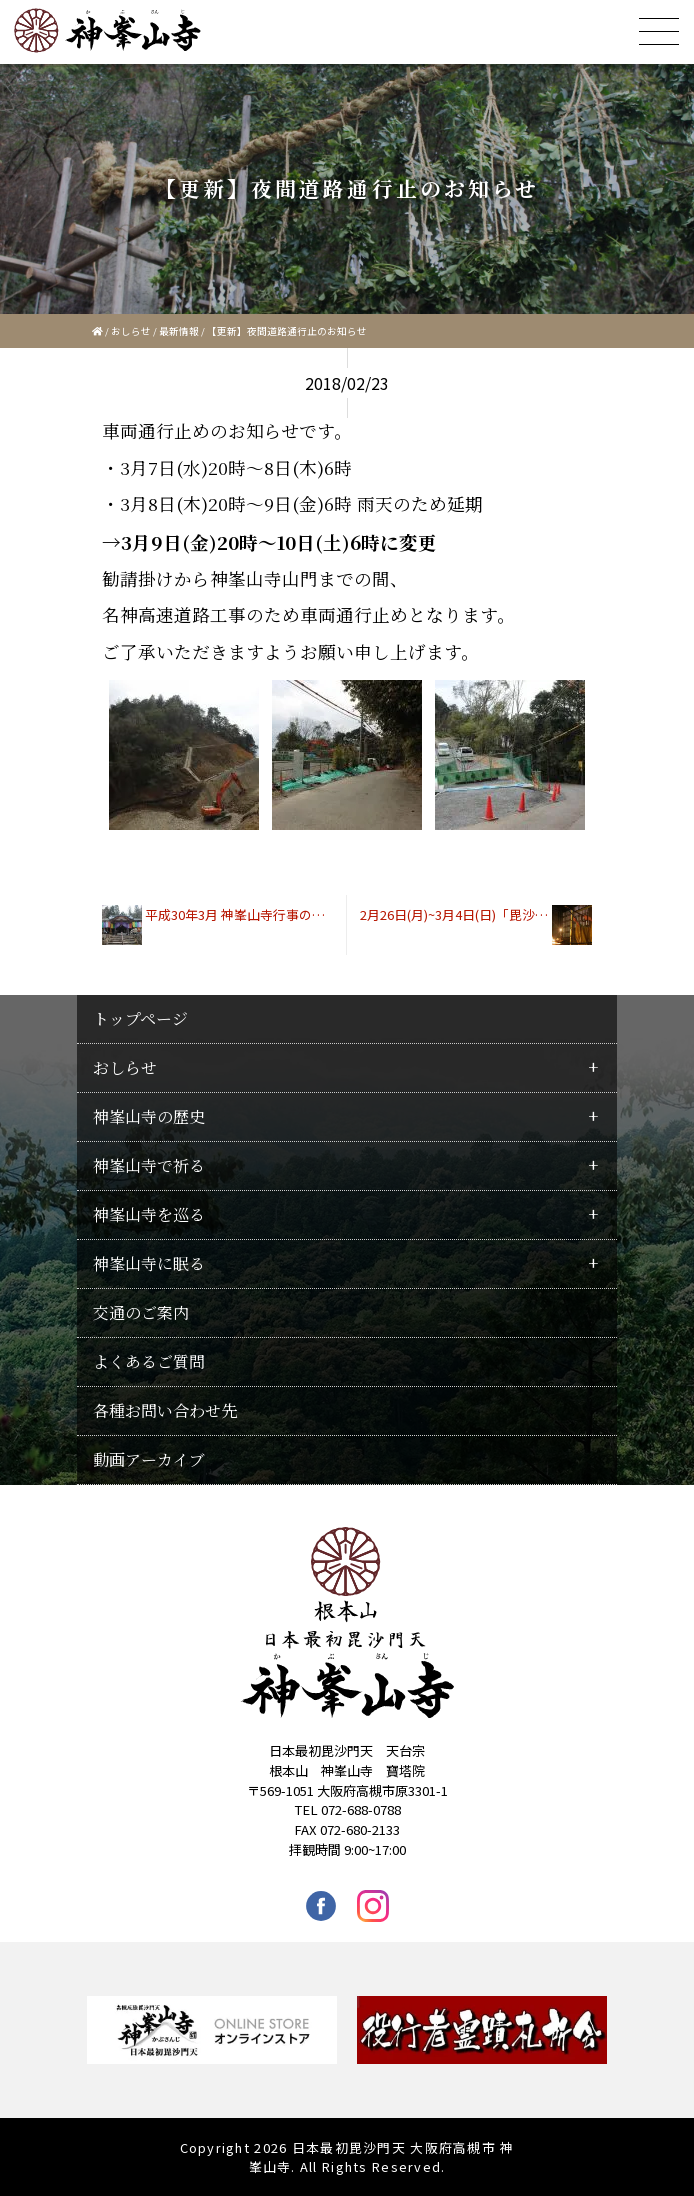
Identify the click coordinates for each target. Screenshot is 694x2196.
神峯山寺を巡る (149, 1214)
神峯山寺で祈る (149, 1165)
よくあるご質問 (149, 1361)
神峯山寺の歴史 (149, 1116)
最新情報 (179, 331)
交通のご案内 (141, 1312)
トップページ (140, 1018)
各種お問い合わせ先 (165, 1410)
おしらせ (131, 331)
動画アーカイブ (149, 1459)
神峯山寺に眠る (149, 1263)
